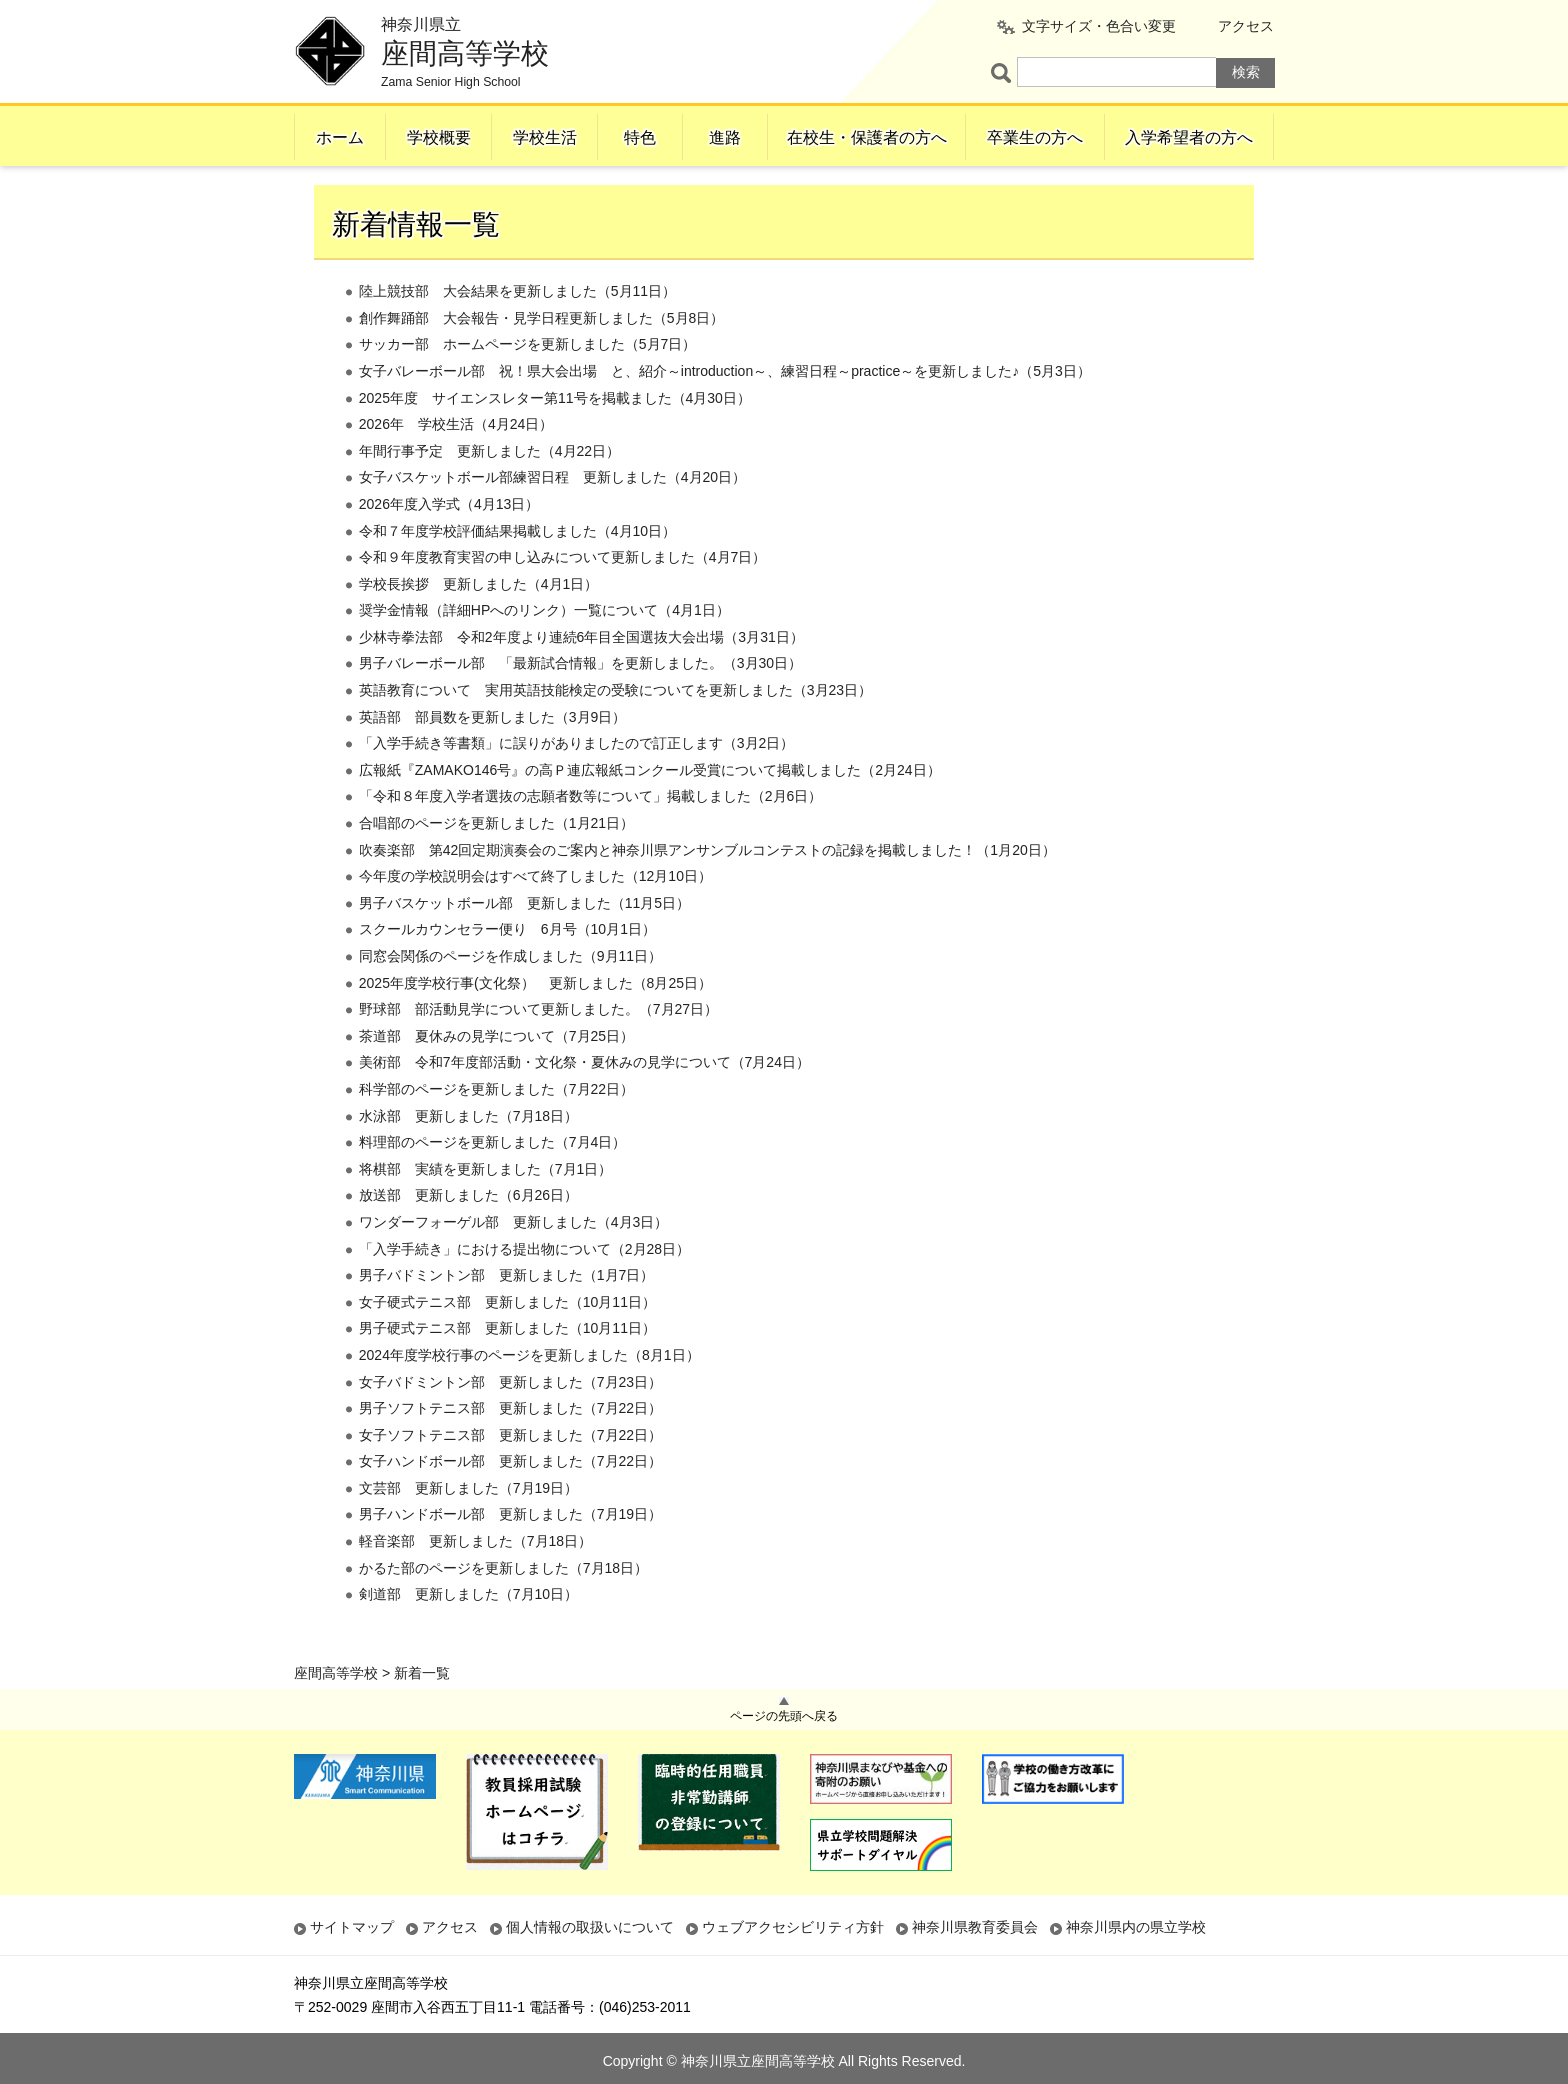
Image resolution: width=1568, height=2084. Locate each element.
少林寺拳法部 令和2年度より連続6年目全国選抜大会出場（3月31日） (581, 677)
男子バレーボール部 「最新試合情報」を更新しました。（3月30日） (580, 704)
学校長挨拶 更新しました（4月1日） (479, 624)
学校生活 (545, 137)
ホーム (340, 137)
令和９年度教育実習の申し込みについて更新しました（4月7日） (563, 598)
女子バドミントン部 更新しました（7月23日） (510, 1422)
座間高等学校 (336, 190)
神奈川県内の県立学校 (1136, 1927)
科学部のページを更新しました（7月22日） (496, 1129)
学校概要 (439, 137)
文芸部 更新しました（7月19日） (468, 1528)
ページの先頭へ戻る (784, 1716)
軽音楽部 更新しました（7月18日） (475, 1581)
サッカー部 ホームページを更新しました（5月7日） (528, 385)
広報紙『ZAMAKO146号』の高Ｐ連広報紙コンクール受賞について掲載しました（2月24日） (650, 810)
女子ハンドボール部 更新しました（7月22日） (510, 1502)
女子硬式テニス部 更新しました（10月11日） (507, 1342)
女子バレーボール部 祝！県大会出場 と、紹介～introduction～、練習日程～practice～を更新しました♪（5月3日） (725, 411)
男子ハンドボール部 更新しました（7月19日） (510, 1555)
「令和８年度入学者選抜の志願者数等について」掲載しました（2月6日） (591, 837)
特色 (640, 137)
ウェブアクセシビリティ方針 (793, 1927)
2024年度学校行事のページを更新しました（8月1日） (529, 1395)
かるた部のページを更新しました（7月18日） (503, 1608)
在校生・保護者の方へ (867, 137)
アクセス (1246, 26)
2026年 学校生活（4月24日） (456, 465)
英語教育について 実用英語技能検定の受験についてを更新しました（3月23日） (615, 730)
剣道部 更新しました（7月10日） (468, 1635)
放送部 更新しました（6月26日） (468, 1236)
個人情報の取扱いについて (590, 1927)
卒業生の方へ (1035, 137)
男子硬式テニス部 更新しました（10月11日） (507, 1369)
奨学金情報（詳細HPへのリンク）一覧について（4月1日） (544, 651)
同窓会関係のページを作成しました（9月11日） (510, 996)
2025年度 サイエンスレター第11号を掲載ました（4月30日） (555, 438)
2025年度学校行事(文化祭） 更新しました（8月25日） (535, 1023)
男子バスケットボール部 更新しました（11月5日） (524, 943)
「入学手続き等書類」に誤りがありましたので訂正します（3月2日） (577, 784)
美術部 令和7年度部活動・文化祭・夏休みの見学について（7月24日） (584, 1103)
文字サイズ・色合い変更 (1099, 26)
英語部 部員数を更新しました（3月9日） (493, 757)
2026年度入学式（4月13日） (449, 544)
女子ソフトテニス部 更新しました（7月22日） (510, 1475)
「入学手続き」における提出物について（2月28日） (524, 1289)
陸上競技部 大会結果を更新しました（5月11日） (517, 332)
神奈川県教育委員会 (975, 1927)
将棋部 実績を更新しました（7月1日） (486, 1209)
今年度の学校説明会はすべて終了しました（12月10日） (535, 917)
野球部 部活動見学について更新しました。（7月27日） (538, 1050)
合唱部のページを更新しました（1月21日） (496, 863)
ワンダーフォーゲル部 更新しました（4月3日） (514, 1262)
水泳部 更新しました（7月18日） (468, 1156)
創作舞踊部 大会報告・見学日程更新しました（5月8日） (542, 358)
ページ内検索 (1004, 72)
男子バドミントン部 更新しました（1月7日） (507, 1316)
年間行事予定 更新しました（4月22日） (489, 491)
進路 (725, 137)
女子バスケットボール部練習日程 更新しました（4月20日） (552, 518)
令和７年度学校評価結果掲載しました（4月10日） (517, 571)
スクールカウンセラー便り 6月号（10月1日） (507, 970)
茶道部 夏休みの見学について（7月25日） (496, 1076)
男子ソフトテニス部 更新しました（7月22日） (510, 1449)
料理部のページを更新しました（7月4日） (493, 1183)
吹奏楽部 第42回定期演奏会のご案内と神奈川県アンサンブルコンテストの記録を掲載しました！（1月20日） (707, 890)
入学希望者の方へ (1189, 137)
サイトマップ (352, 1927)
